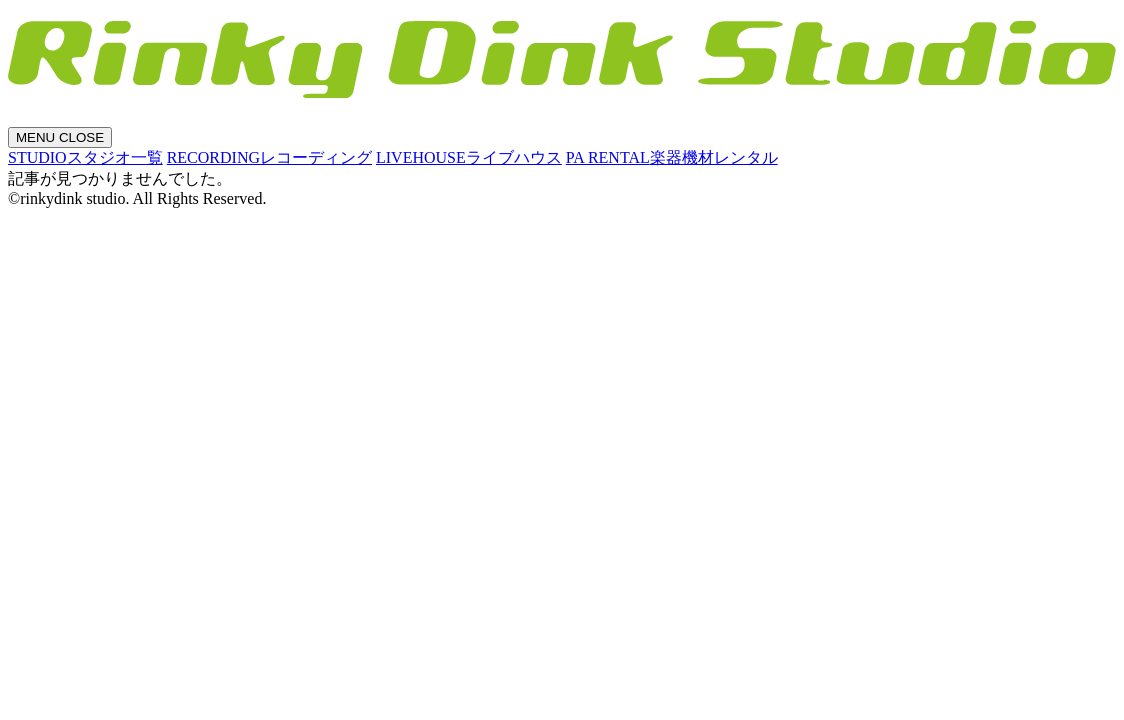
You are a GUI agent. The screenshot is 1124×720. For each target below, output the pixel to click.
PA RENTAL (672, 157)
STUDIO (85, 157)
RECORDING (269, 157)
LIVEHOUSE (469, 157)
